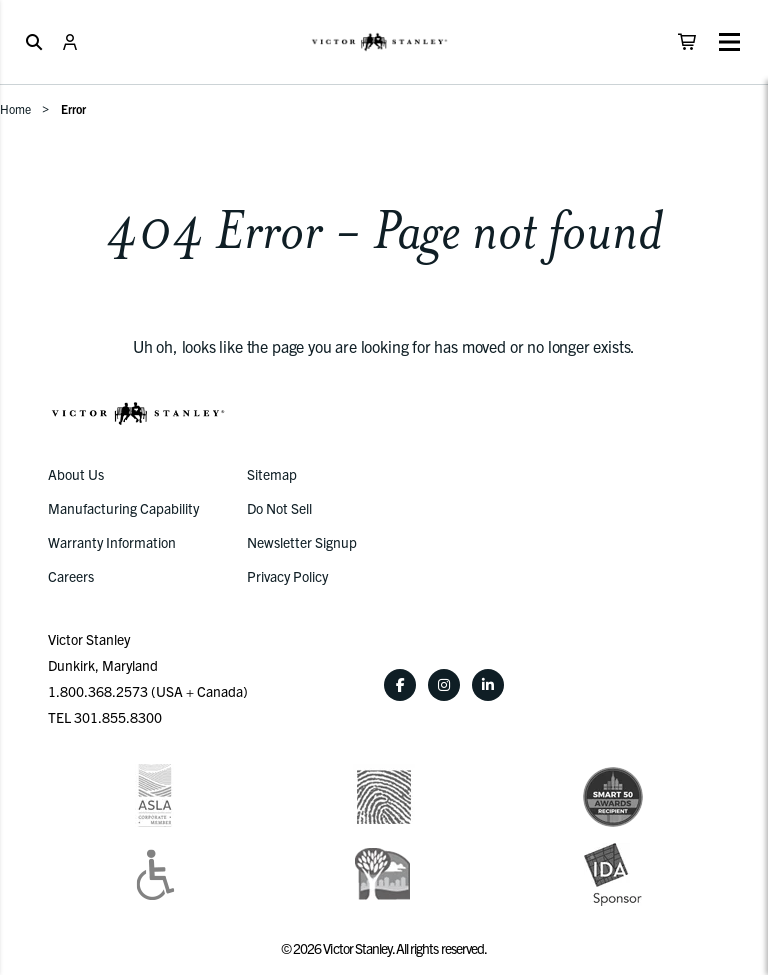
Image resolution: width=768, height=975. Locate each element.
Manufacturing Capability (123, 508)
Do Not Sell (279, 508)
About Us (76, 474)
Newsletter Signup (302, 542)
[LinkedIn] (488, 685)
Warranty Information (112, 542)
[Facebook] (400, 685)
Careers (71, 576)
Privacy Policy (287, 576)
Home (15, 108)
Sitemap (272, 474)
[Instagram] (444, 685)
